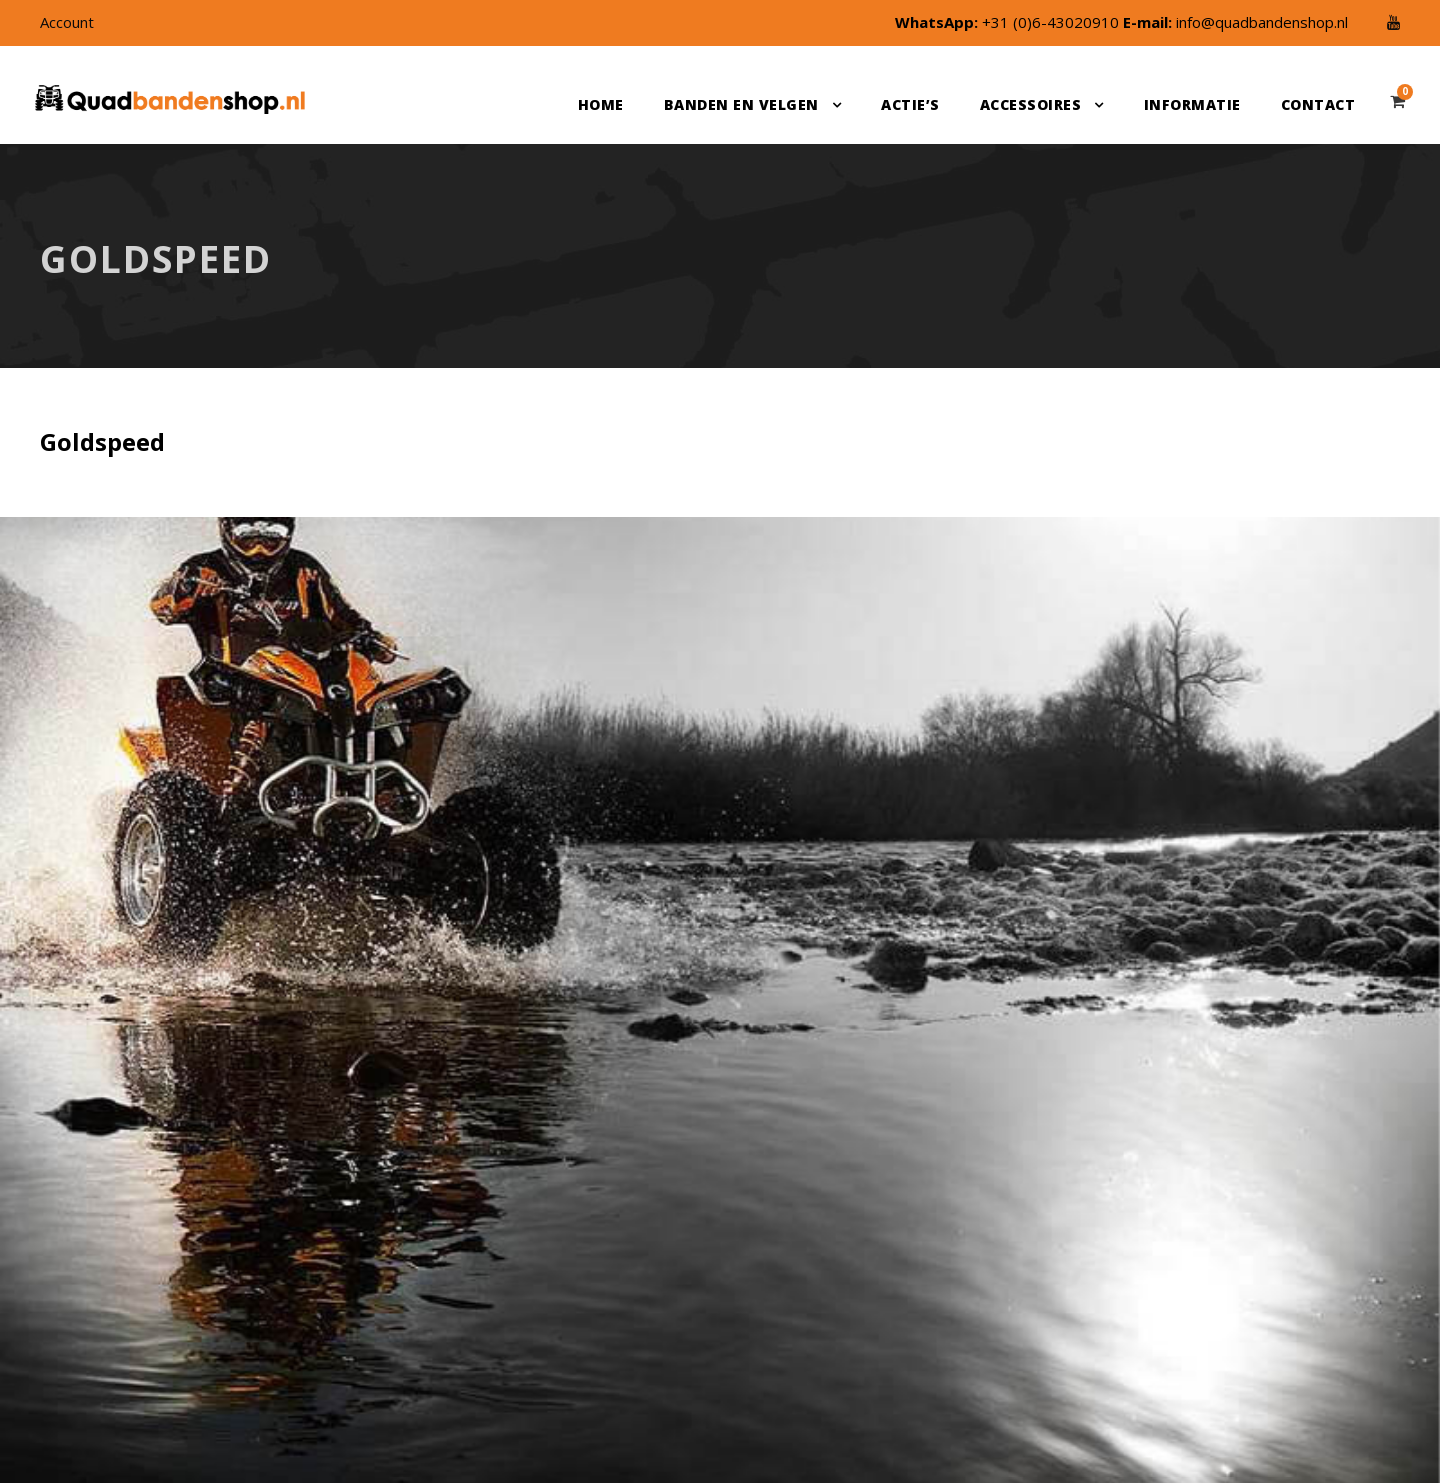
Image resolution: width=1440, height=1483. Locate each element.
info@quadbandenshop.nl (1262, 22)
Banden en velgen (741, 104)
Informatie (1192, 104)
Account (67, 22)
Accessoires (1031, 104)
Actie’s (910, 104)
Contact (1318, 104)
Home (601, 104)
